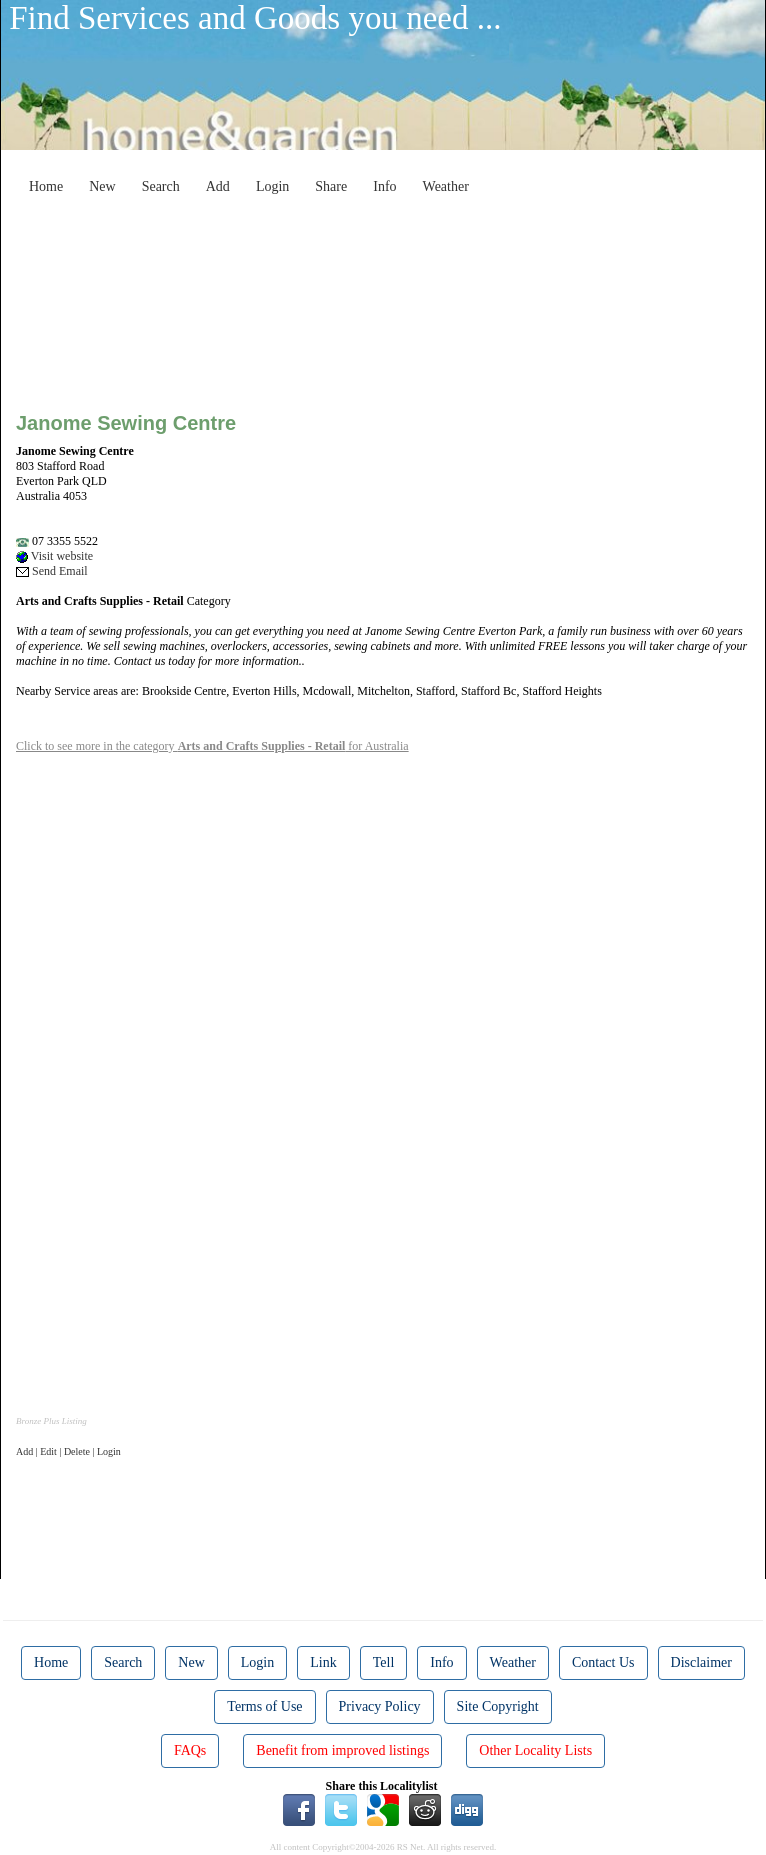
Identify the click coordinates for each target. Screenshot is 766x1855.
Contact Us (603, 1662)
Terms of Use (264, 1706)
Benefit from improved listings (342, 1750)
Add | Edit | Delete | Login (68, 1451)
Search (161, 186)
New (102, 186)
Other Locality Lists (535, 1750)
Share (331, 186)
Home (46, 186)
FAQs (190, 1750)
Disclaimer (701, 1662)
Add (218, 186)
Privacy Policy (380, 1706)
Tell (384, 1662)
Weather (446, 186)
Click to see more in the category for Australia (212, 746)
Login (272, 186)
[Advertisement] (395, 249)
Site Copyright (498, 1706)
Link (323, 1662)
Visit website (54, 556)
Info (384, 186)
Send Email (52, 571)
